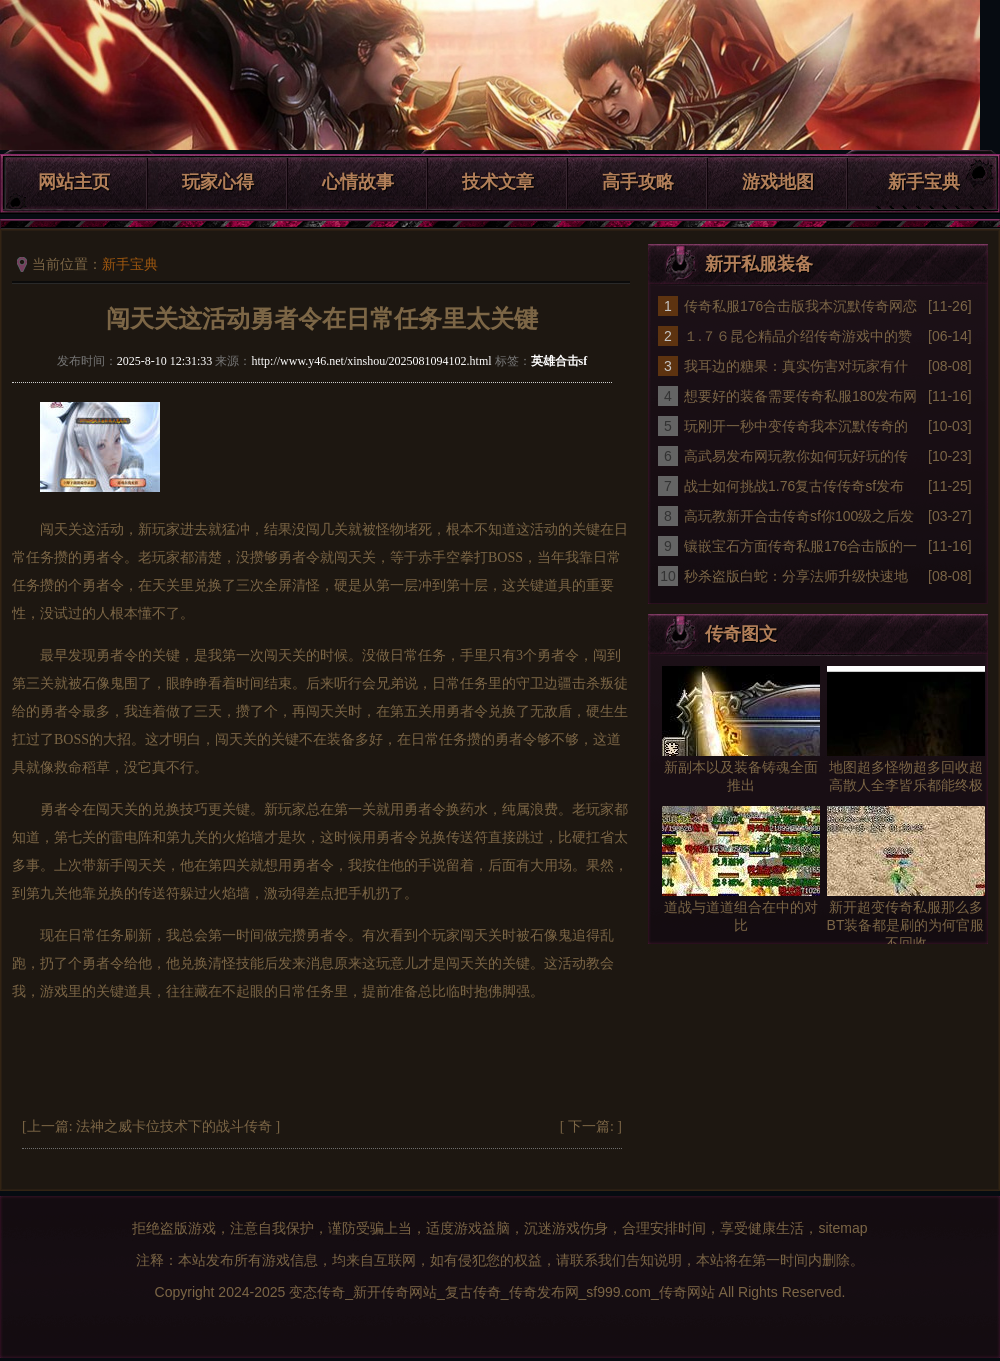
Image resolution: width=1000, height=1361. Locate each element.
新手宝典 (924, 182)
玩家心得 (218, 182)
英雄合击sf (559, 361)
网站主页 (74, 182)
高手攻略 (638, 182)
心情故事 (358, 182)
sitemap (842, 1228)
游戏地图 (778, 182)
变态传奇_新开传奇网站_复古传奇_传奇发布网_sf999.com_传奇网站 (502, 1292)
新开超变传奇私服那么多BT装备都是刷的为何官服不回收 (906, 925)
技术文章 (498, 182)
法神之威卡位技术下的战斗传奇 (174, 1126)
